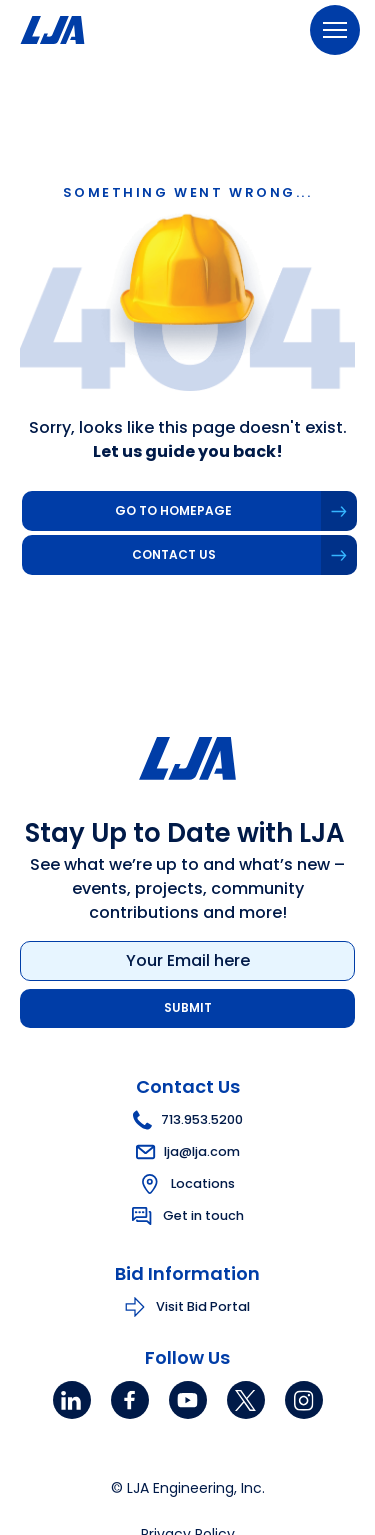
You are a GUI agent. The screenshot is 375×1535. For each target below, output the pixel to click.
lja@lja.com (188, 1151)
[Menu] (335, 30)
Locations (203, 1183)
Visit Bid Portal (203, 1306)
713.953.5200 (188, 1119)
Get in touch (203, 1215)
